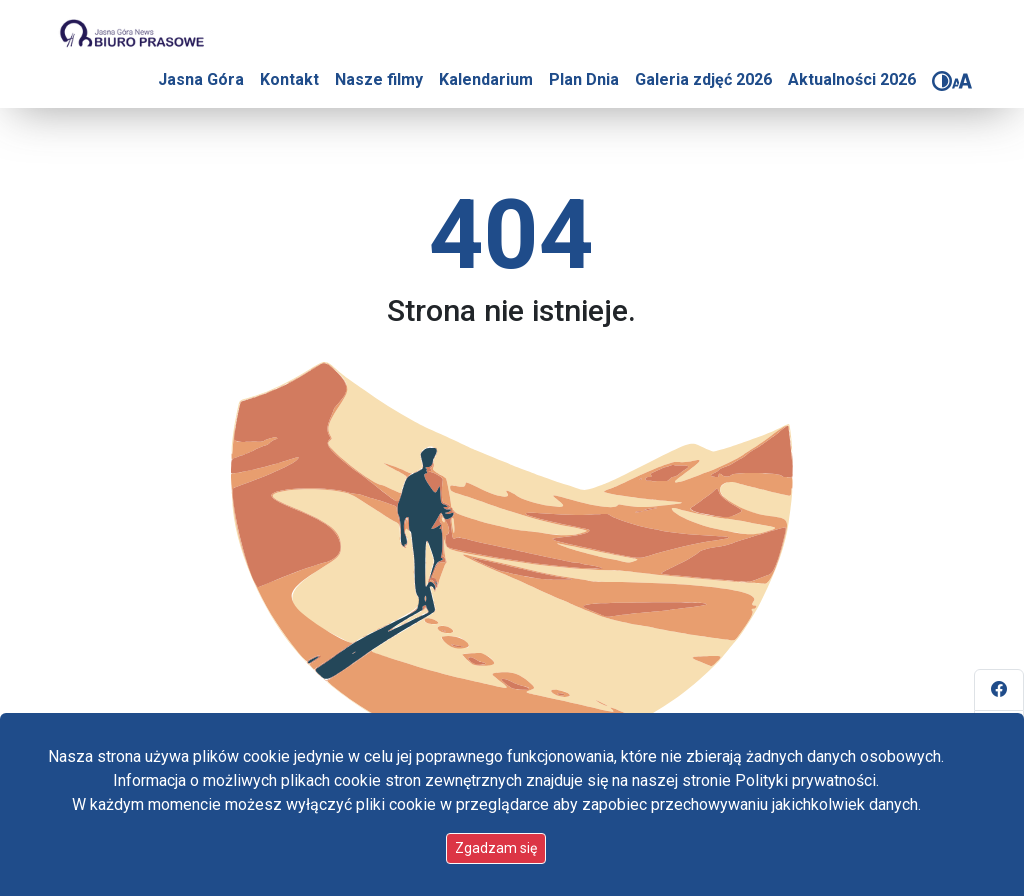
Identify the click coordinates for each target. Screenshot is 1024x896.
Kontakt (289, 79)
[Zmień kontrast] (942, 81)
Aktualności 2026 (852, 79)
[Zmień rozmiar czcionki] (962, 81)
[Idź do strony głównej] (131, 34)
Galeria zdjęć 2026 (703, 79)
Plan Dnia (584, 79)
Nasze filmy (379, 79)
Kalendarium (486, 79)
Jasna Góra (201, 79)
